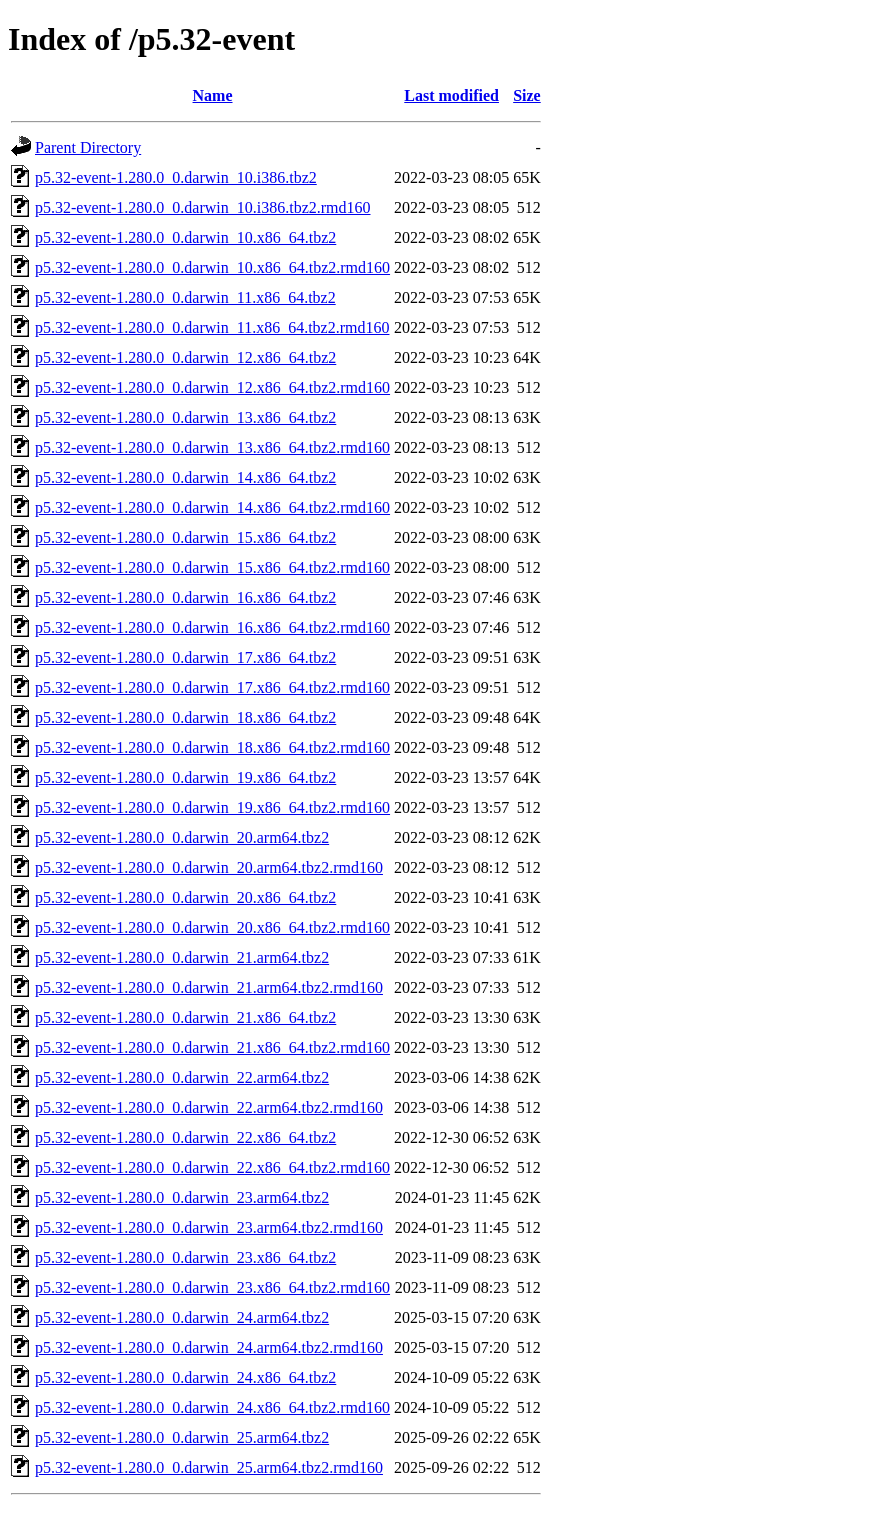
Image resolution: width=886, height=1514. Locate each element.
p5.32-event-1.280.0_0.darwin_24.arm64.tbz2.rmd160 (209, 1347)
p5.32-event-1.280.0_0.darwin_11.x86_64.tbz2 (185, 297)
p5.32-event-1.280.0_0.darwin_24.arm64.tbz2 (182, 1317)
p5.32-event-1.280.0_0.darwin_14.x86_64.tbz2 (185, 477)
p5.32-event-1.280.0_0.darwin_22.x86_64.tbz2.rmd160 (212, 1167)
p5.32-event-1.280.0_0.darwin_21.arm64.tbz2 (182, 957)
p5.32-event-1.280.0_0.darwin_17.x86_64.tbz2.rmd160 (212, 687)
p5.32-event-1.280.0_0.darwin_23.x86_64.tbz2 (185, 1257)
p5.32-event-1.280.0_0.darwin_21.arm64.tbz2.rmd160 (209, 987)
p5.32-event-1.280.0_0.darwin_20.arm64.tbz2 (182, 837)
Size (527, 95)
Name (213, 95)
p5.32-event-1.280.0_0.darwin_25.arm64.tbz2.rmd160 (209, 1467)
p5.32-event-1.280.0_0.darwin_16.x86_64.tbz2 (185, 597)
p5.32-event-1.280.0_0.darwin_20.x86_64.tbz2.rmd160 (212, 927)
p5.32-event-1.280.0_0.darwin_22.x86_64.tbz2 (185, 1137)
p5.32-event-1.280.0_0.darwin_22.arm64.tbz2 (182, 1077)
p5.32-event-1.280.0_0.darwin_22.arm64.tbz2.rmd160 (209, 1107)
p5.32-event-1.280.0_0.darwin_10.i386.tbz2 (176, 177)
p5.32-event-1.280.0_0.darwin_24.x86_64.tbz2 (185, 1377)
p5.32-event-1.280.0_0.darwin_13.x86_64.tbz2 (185, 417)
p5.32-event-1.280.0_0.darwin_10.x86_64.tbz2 (185, 237)
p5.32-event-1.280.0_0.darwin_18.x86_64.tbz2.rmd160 (212, 747)
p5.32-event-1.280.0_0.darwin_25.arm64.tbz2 (182, 1437)
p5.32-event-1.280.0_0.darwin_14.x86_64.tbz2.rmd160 (212, 507)
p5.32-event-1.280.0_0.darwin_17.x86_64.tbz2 (185, 657)
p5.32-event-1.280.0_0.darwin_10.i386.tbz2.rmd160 (203, 207)
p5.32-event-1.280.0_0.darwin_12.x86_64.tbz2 (185, 357)
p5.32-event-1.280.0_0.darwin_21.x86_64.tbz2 (185, 1017)
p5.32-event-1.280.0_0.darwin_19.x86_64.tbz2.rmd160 (212, 807)
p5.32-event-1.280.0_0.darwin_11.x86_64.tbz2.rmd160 (212, 327)
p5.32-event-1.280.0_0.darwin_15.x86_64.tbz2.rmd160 (212, 567)
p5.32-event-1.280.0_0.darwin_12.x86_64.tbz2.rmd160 (212, 387)
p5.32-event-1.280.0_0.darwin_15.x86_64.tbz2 (185, 537)
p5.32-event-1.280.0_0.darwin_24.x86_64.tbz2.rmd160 (212, 1407)
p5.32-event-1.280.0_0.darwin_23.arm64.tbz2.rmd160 (209, 1227)
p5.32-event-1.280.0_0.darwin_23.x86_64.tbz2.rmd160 (212, 1287)
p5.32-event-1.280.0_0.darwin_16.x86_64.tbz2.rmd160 (212, 627)
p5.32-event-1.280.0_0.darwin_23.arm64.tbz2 (182, 1197)
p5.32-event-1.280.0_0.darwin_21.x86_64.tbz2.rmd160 (212, 1047)
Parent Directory (88, 147)
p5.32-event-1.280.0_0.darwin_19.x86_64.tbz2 (185, 777)
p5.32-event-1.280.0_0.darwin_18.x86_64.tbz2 (185, 717)
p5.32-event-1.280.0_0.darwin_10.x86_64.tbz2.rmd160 (212, 267)
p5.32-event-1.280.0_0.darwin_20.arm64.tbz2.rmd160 (209, 867)
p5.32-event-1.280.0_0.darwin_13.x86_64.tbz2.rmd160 (212, 447)
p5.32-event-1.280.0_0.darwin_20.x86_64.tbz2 (185, 897)
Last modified (451, 95)
